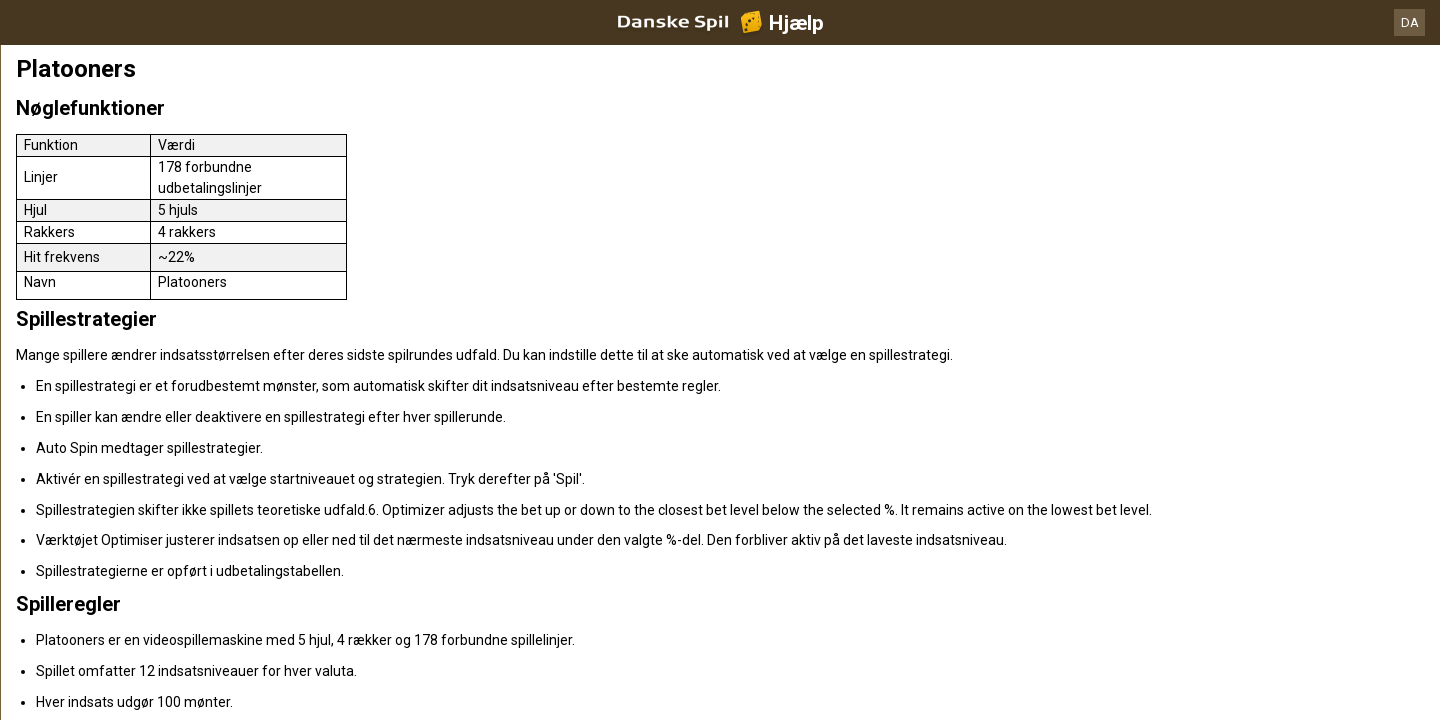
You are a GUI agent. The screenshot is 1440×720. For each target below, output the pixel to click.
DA (1410, 22)
